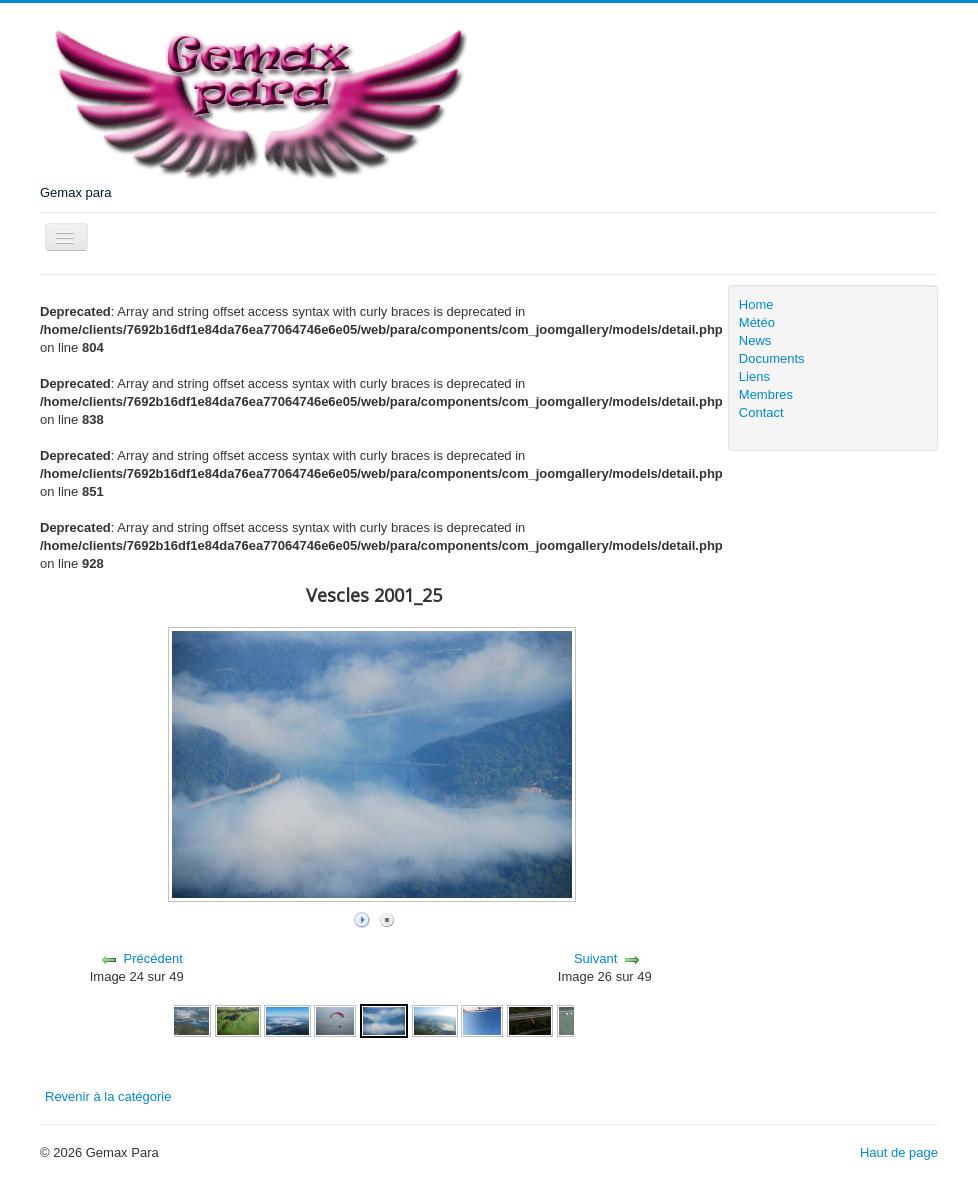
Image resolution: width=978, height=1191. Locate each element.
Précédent (152, 958)
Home (756, 304)
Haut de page (899, 1152)
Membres (766, 394)
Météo (757, 322)
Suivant (595, 958)
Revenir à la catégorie (108, 1096)
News (755, 340)
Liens (754, 376)
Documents (772, 358)
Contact (761, 412)
